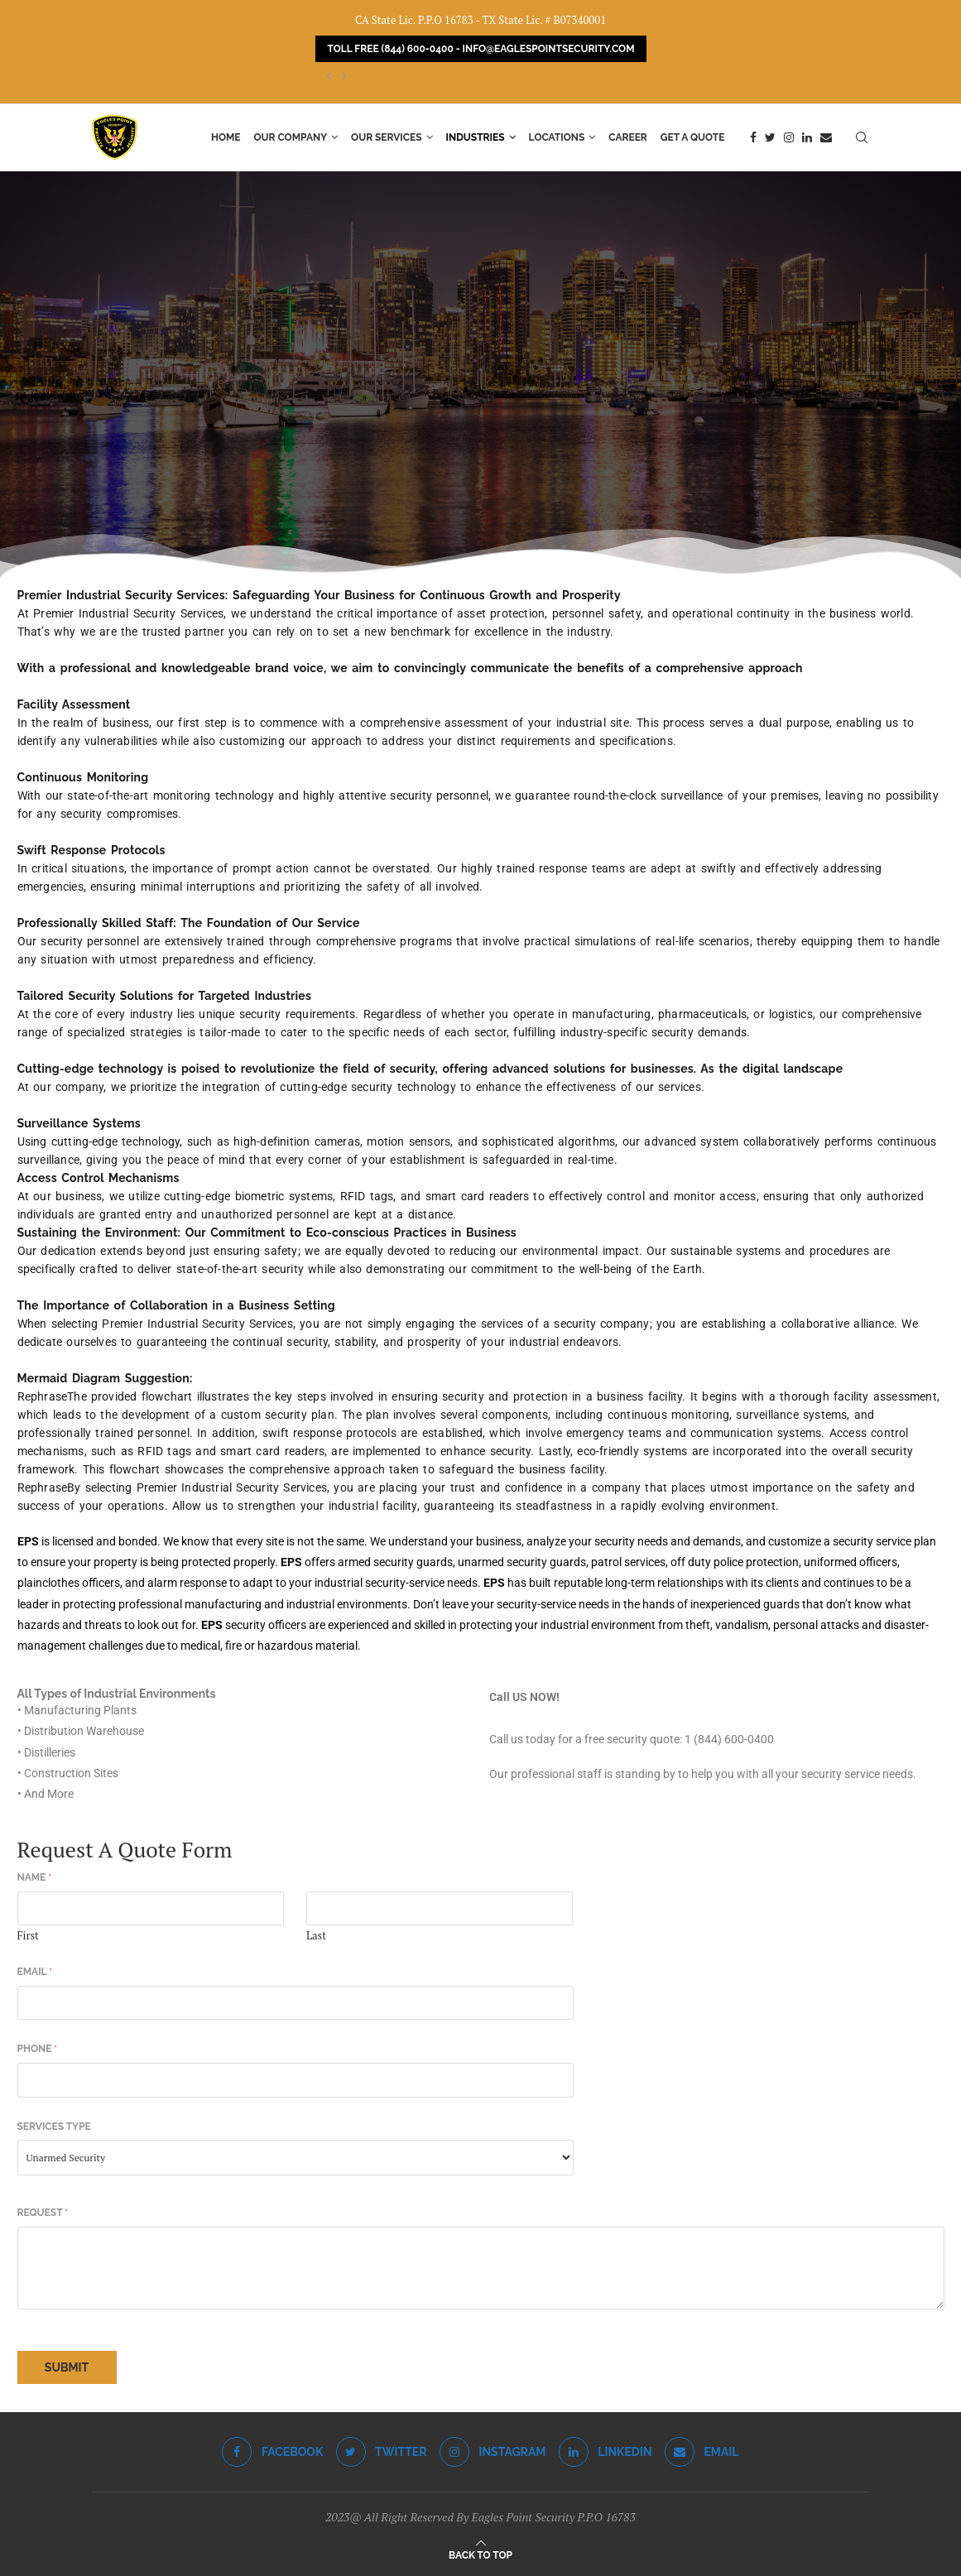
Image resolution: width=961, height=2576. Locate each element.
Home (226, 137)
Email (34, 1972)
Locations (557, 137)
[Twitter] (770, 137)
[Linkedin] (807, 137)
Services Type (54, 2126)
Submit (67, 2367)
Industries (475, 137)
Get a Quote (693, 137)
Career (627, 137)
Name (34, 1877)
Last (316, 1936)
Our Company (291, 137)
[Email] (826, 137)
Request (43, 2212)
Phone (37, 2049)
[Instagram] (789, 137)
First (28, 1936)
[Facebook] (753, 137)
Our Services (386, 137)
